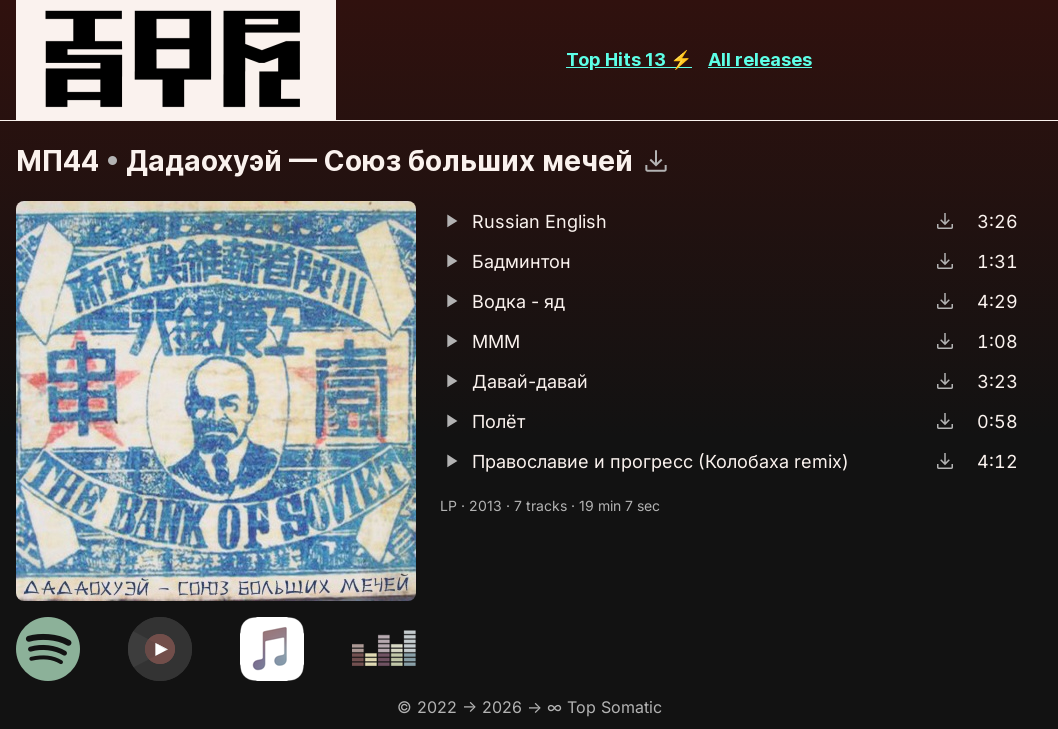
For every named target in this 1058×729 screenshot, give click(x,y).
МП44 (57, 161)
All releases (760, 59)
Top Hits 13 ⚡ (629, 59)
